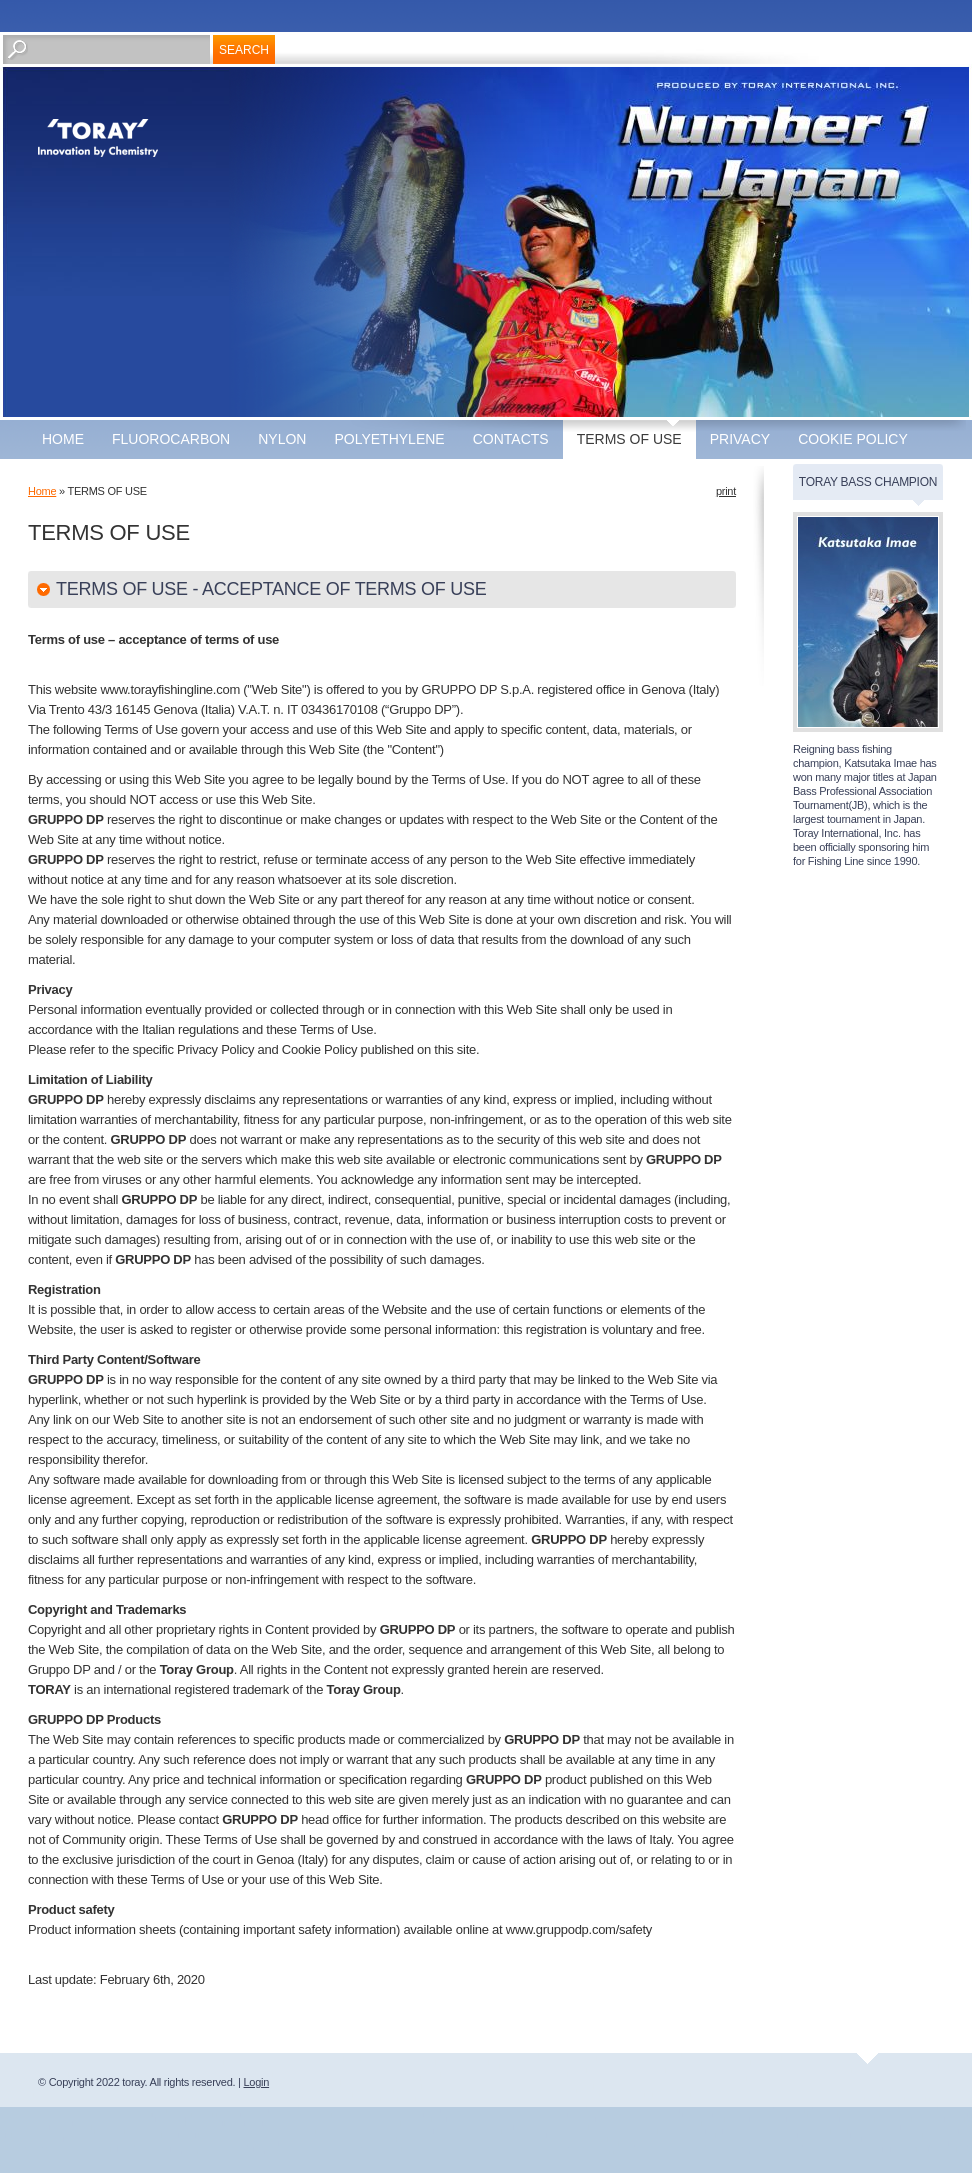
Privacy (740, 439)
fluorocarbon (171, 439)
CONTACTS (511, 439)
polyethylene (389, 439)
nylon (282, 439)
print (726, 491)
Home (63, 439)
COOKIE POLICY (853, 439)
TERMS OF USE (629, 439)
